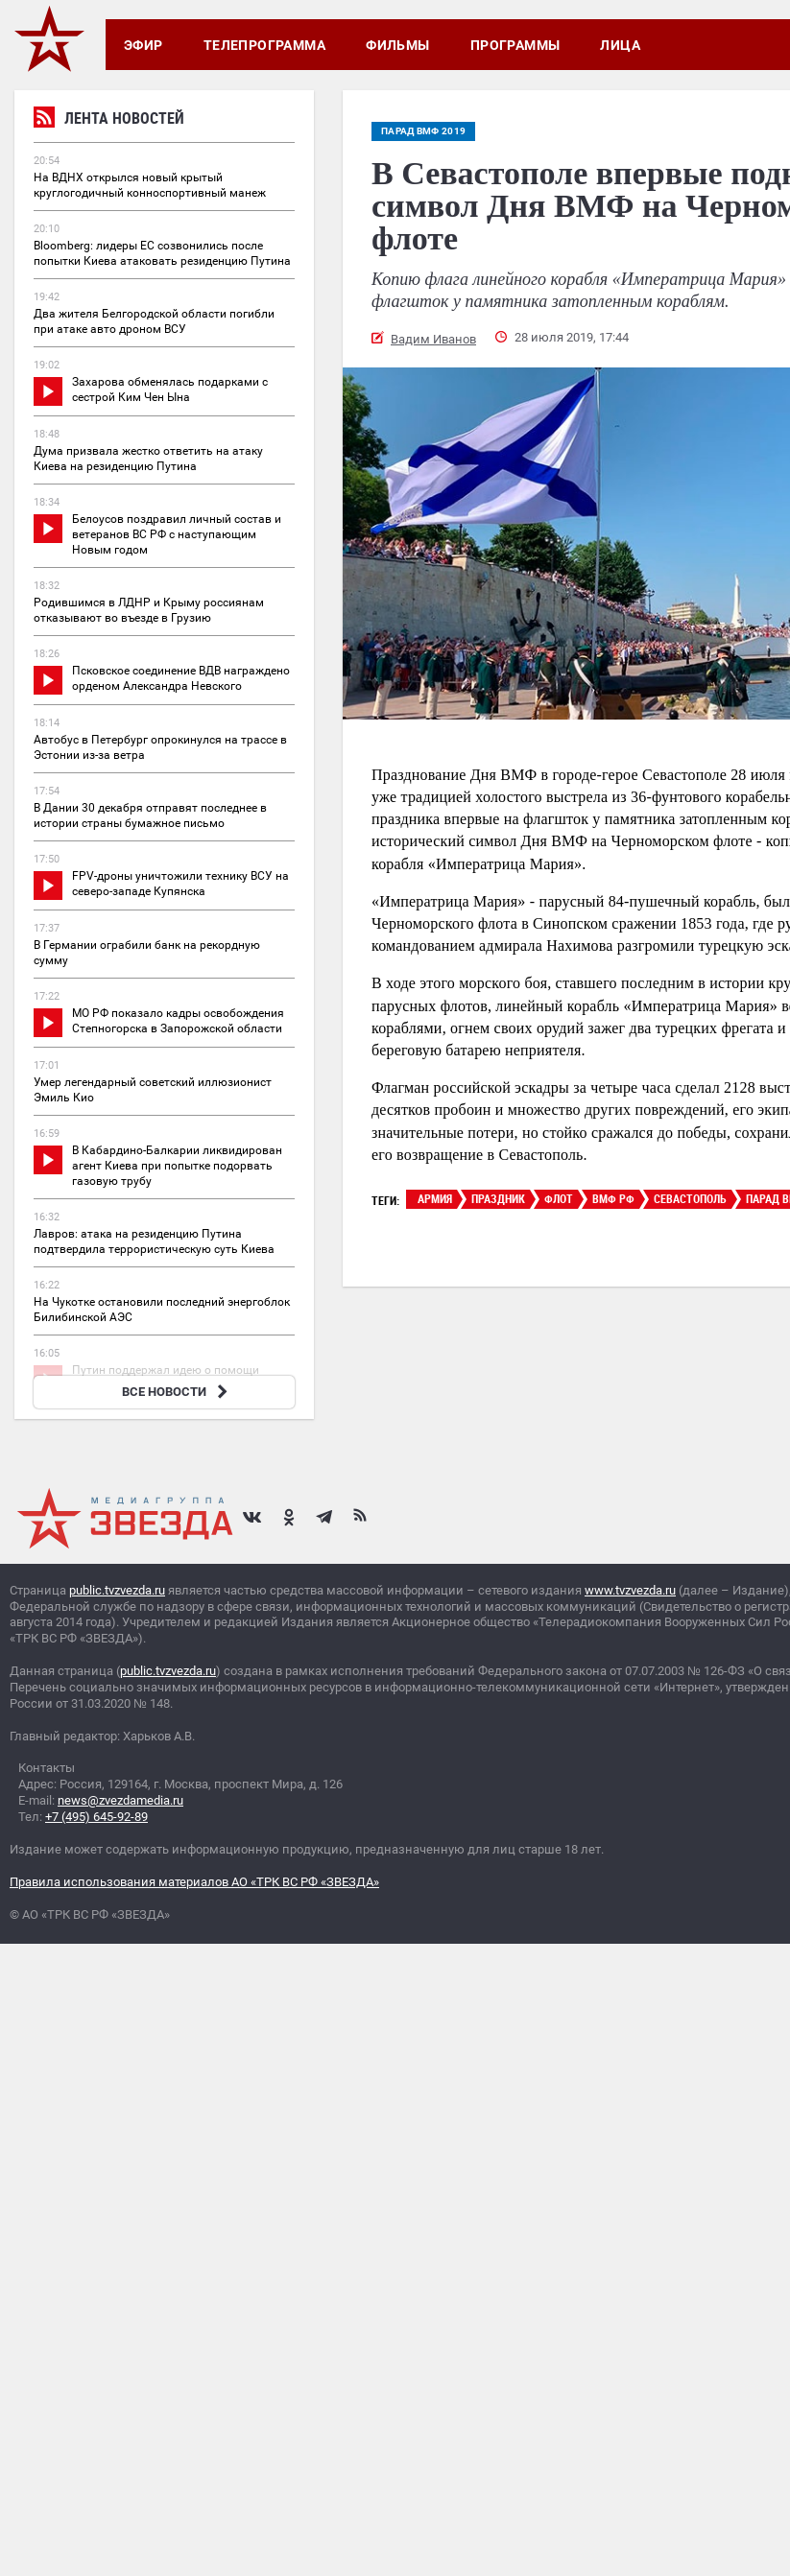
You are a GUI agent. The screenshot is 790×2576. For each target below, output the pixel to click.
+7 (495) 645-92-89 (96, 1816)
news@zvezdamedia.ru (120, 1800)
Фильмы (398, 45)
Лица (620, 45)
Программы (515, 45)
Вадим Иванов (433, 339)
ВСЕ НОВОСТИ (177, 1391)
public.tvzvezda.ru (117, 1590)
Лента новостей (109, 120)
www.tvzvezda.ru (630, 1590)
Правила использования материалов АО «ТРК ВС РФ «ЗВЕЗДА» (194, 1882)
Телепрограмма (264, 45)
